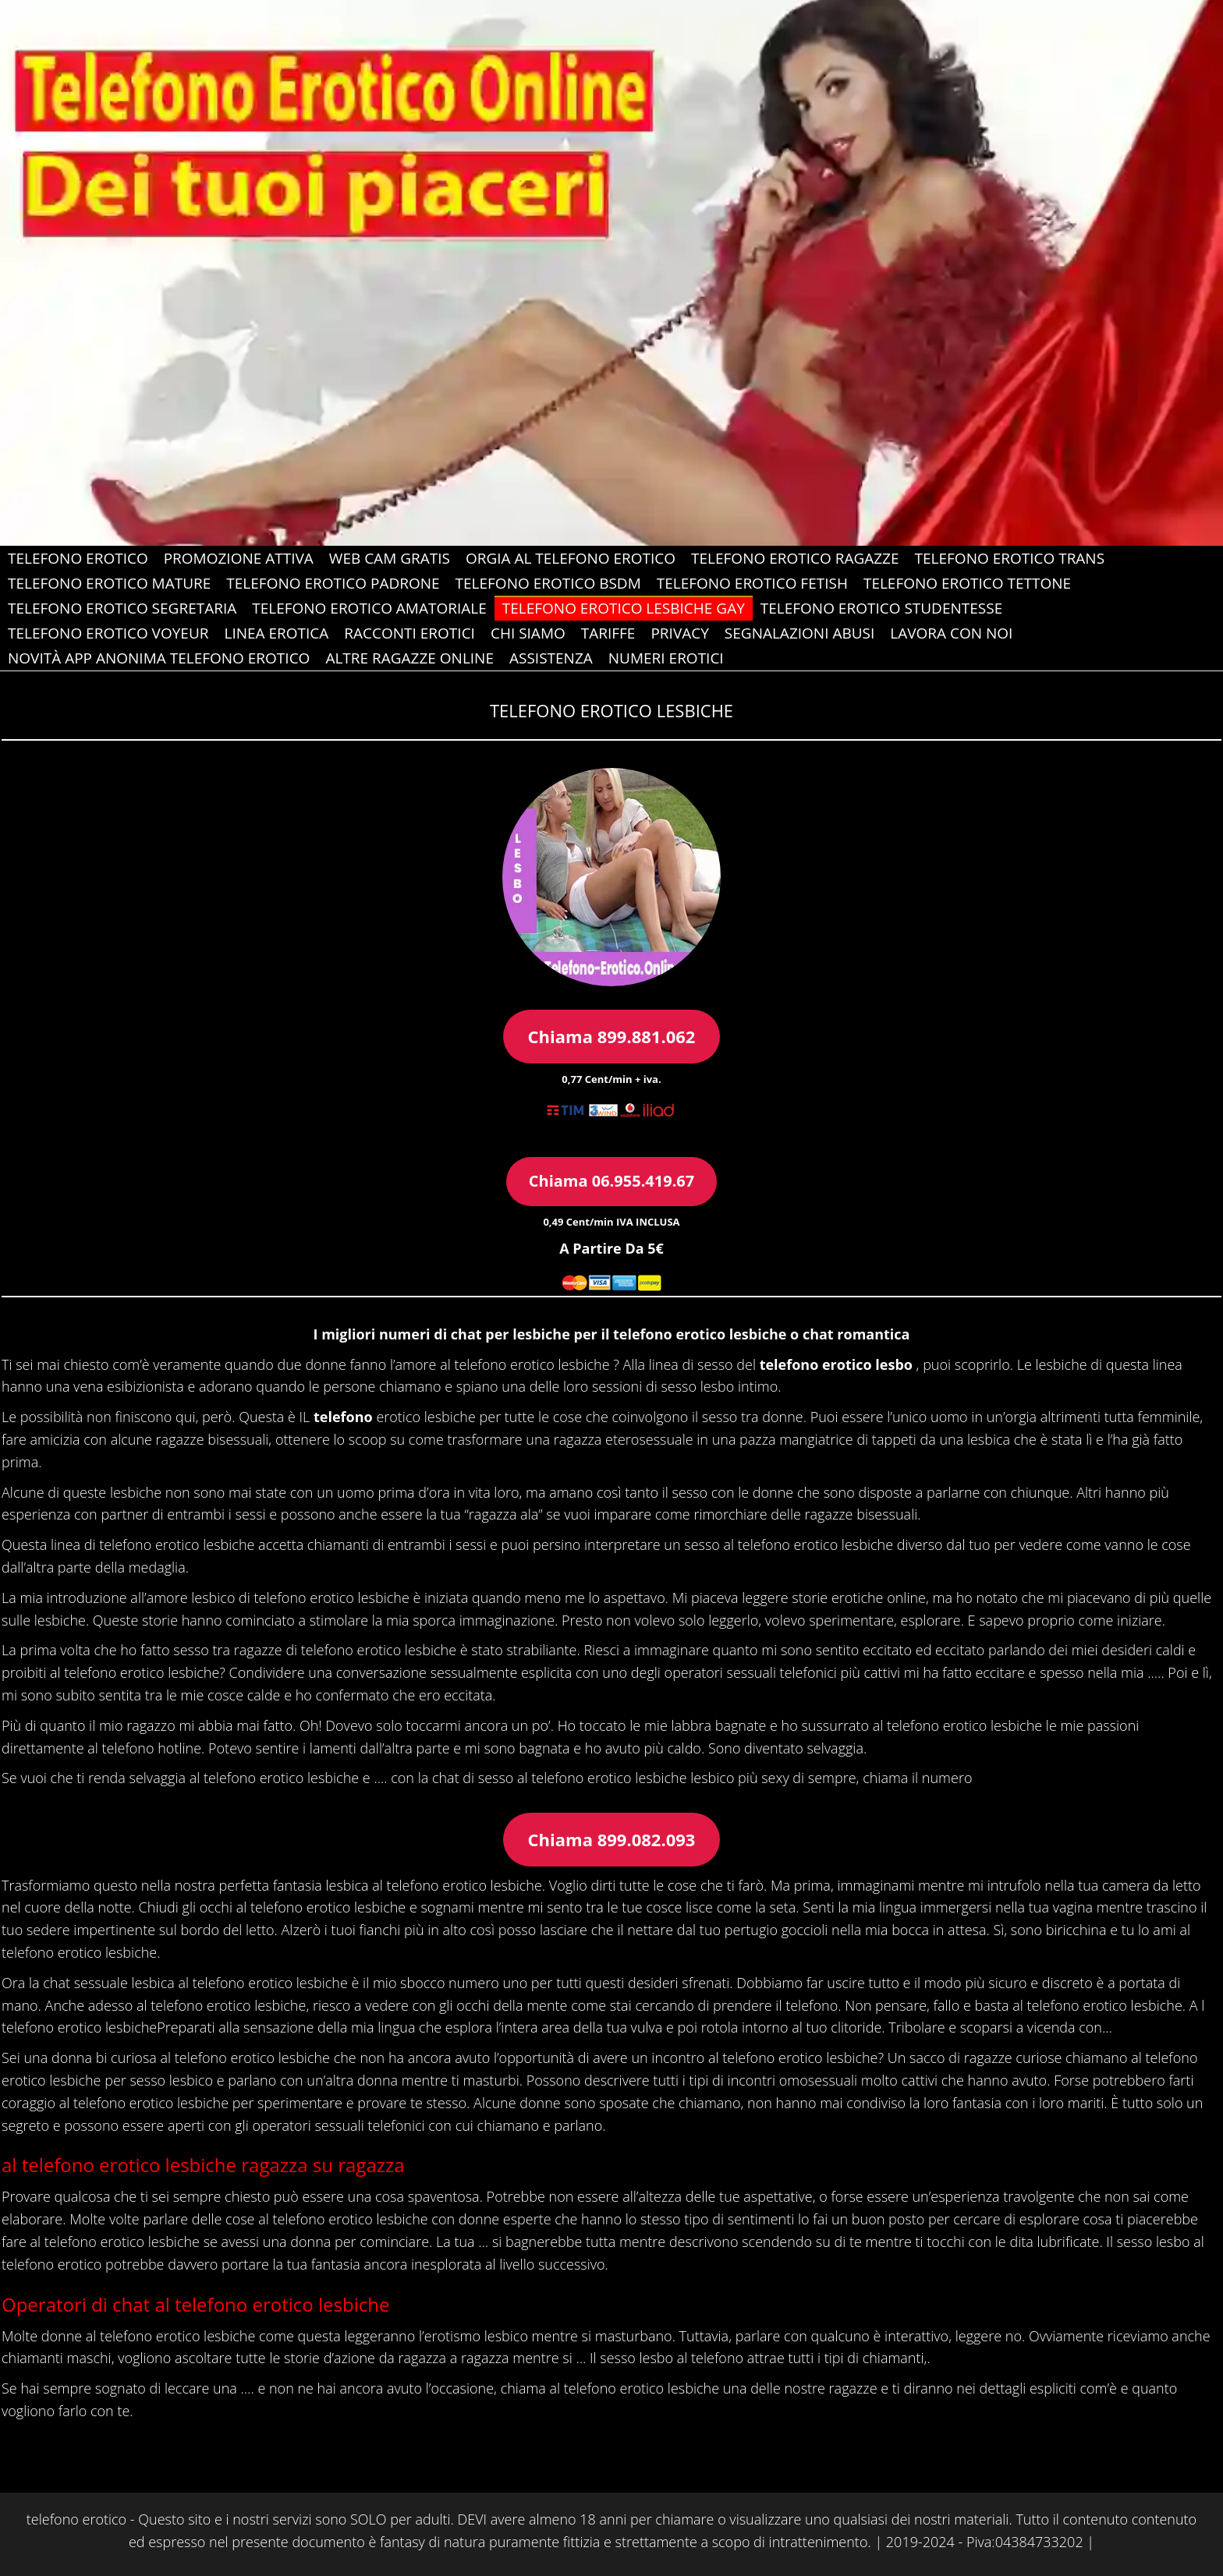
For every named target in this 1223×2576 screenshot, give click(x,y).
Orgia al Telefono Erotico (570, 558)
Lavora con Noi (951, 633)
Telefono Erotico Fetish (752, 583)
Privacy (679, 633)
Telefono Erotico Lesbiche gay (623, 608)
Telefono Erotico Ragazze (795, 558)
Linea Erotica (276, 633)
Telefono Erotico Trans (1010, 558)
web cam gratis (389, 558)
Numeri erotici (666, 658)
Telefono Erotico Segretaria (122, 608)
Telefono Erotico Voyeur (108, 633)
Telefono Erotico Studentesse (881, 608)
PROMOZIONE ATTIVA (239, 558)
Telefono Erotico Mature (109, 583)
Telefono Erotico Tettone (967, 583)
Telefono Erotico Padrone (332, 583)
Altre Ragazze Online (409, 658)
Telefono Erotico (78, 558)
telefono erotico (76, 2519)
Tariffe (608, 633)
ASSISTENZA (551, 658)
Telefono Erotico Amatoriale (369, 608)
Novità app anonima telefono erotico (159, 658)
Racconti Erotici (409, 633)
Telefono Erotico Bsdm (548, 583)
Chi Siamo (528, 633)
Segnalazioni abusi (799, 633)
